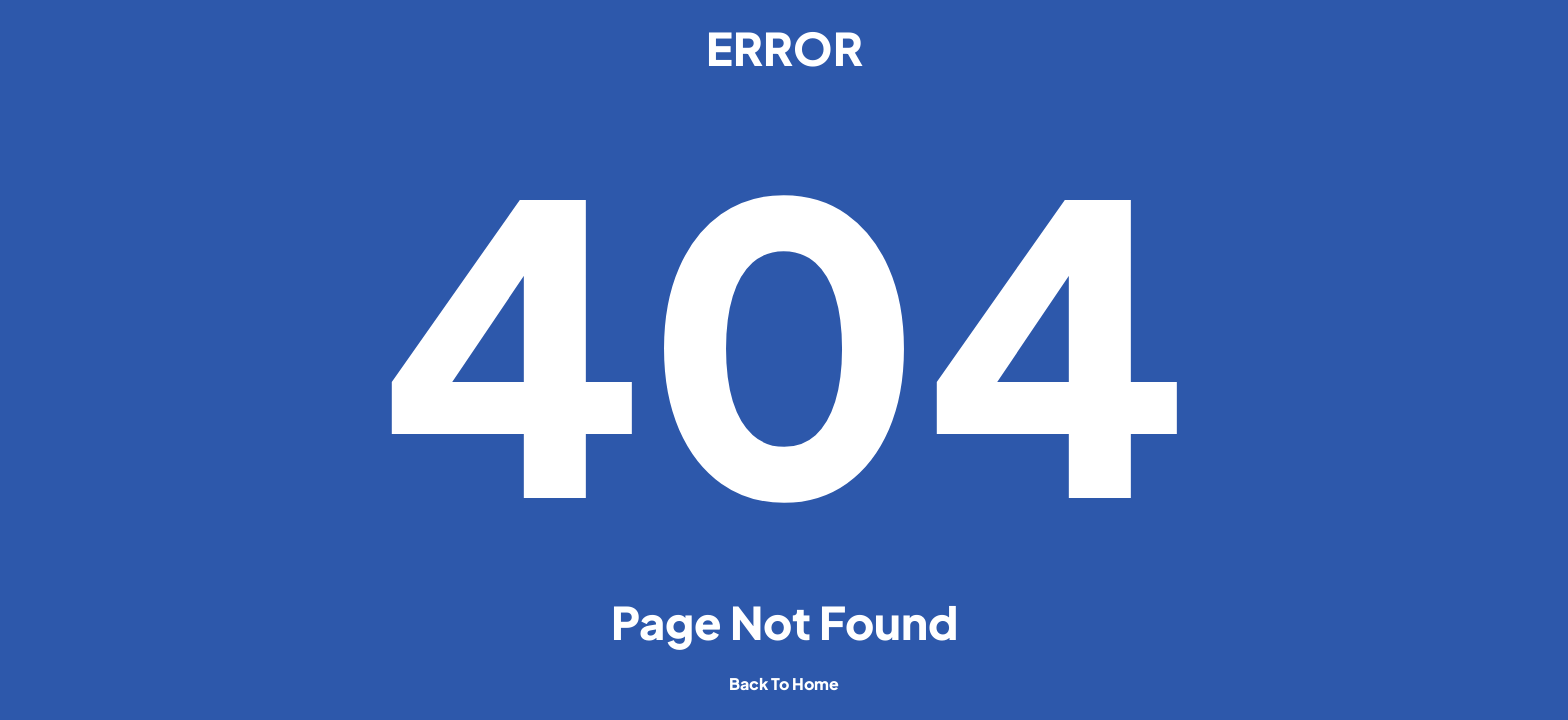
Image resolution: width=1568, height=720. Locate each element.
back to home (784, 683)
